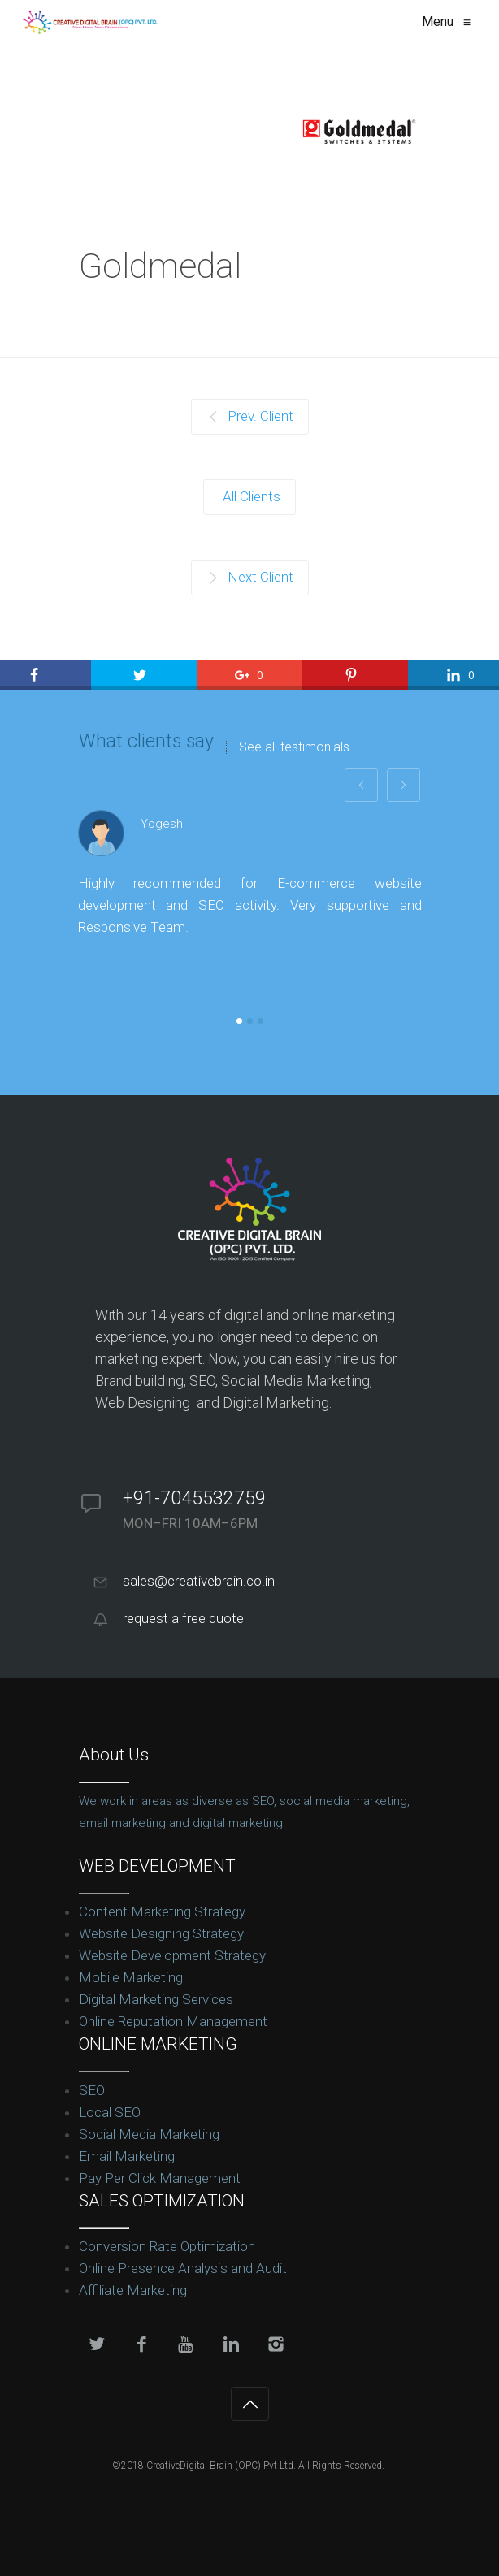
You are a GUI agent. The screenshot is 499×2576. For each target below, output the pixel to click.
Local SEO (110, 2112)
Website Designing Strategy (161, 1933)
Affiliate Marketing (133, 2290)
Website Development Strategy (172, 1955)
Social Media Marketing (149, 2134)
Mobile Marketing (131, 1977)
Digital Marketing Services (156, 1999)
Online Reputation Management (173, 2021)
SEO (92, 2090)
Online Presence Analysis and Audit (183, 2268)
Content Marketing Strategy (162, 1911)
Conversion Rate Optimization (167, 2246)
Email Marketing (127, 2156)
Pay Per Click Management (160, 2178)
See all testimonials (294, 747)
